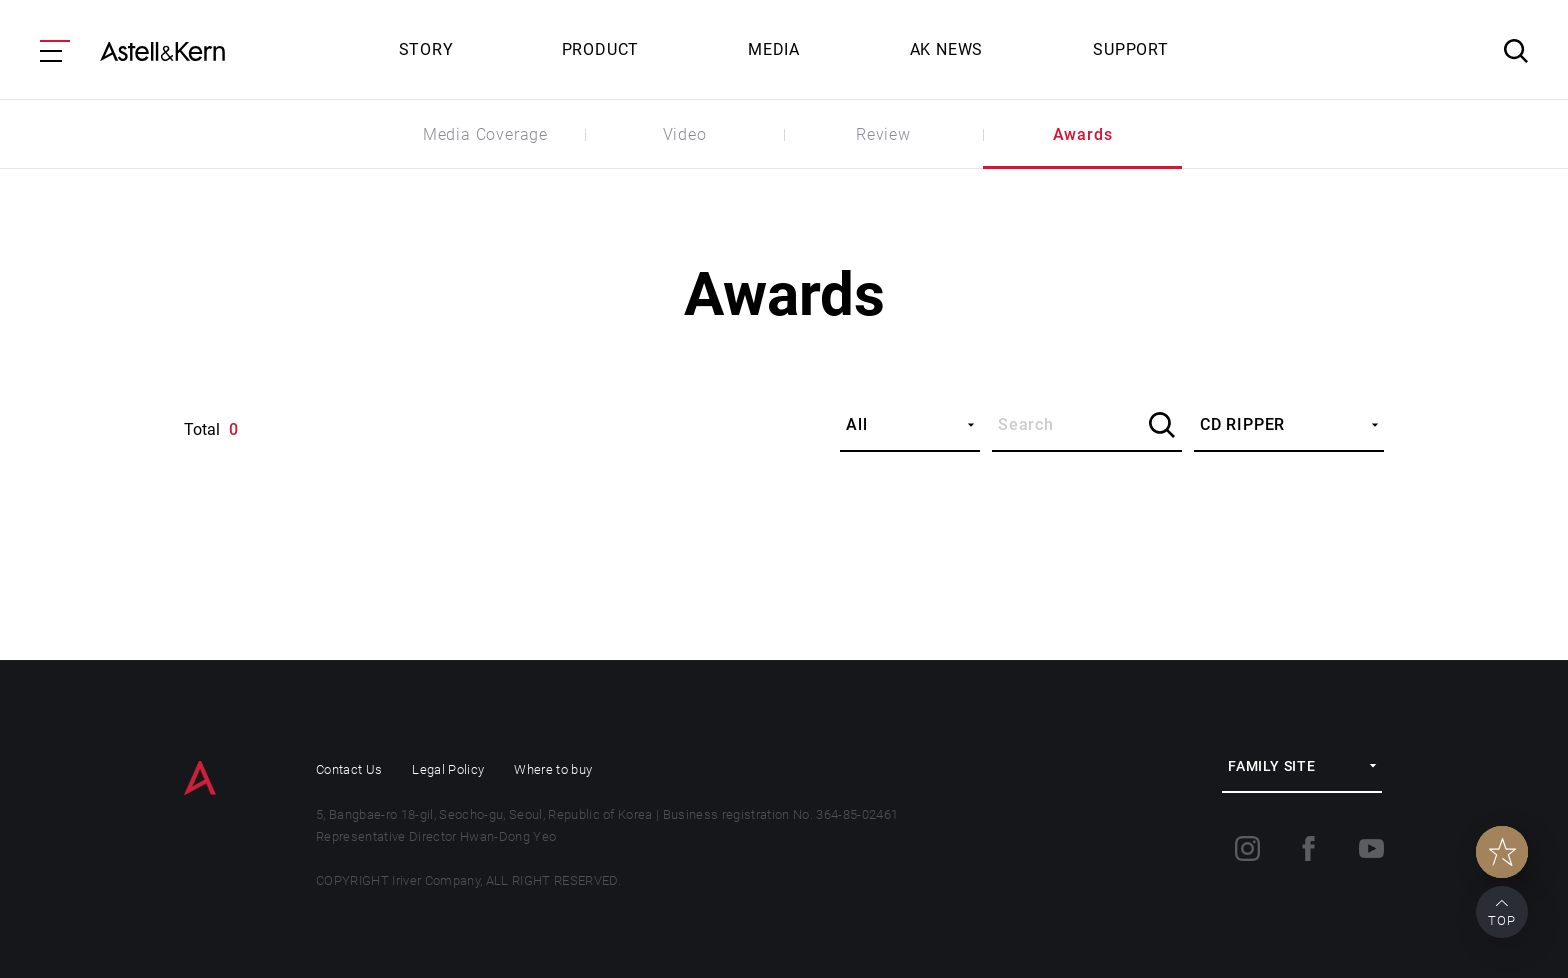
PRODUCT (601, 49)
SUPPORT (1131, 49)
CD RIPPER (1242, 424)
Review (883, 134)
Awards (1083, 134)
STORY (426, 49)
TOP (1502, 920)
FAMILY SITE (1272, 766)
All (856, 424)
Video (685, 134)
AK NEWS (947, 49)
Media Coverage (485, 134)
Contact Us (349, 769)
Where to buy (553, 769)
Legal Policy (448, 769)
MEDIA (774, 49)
